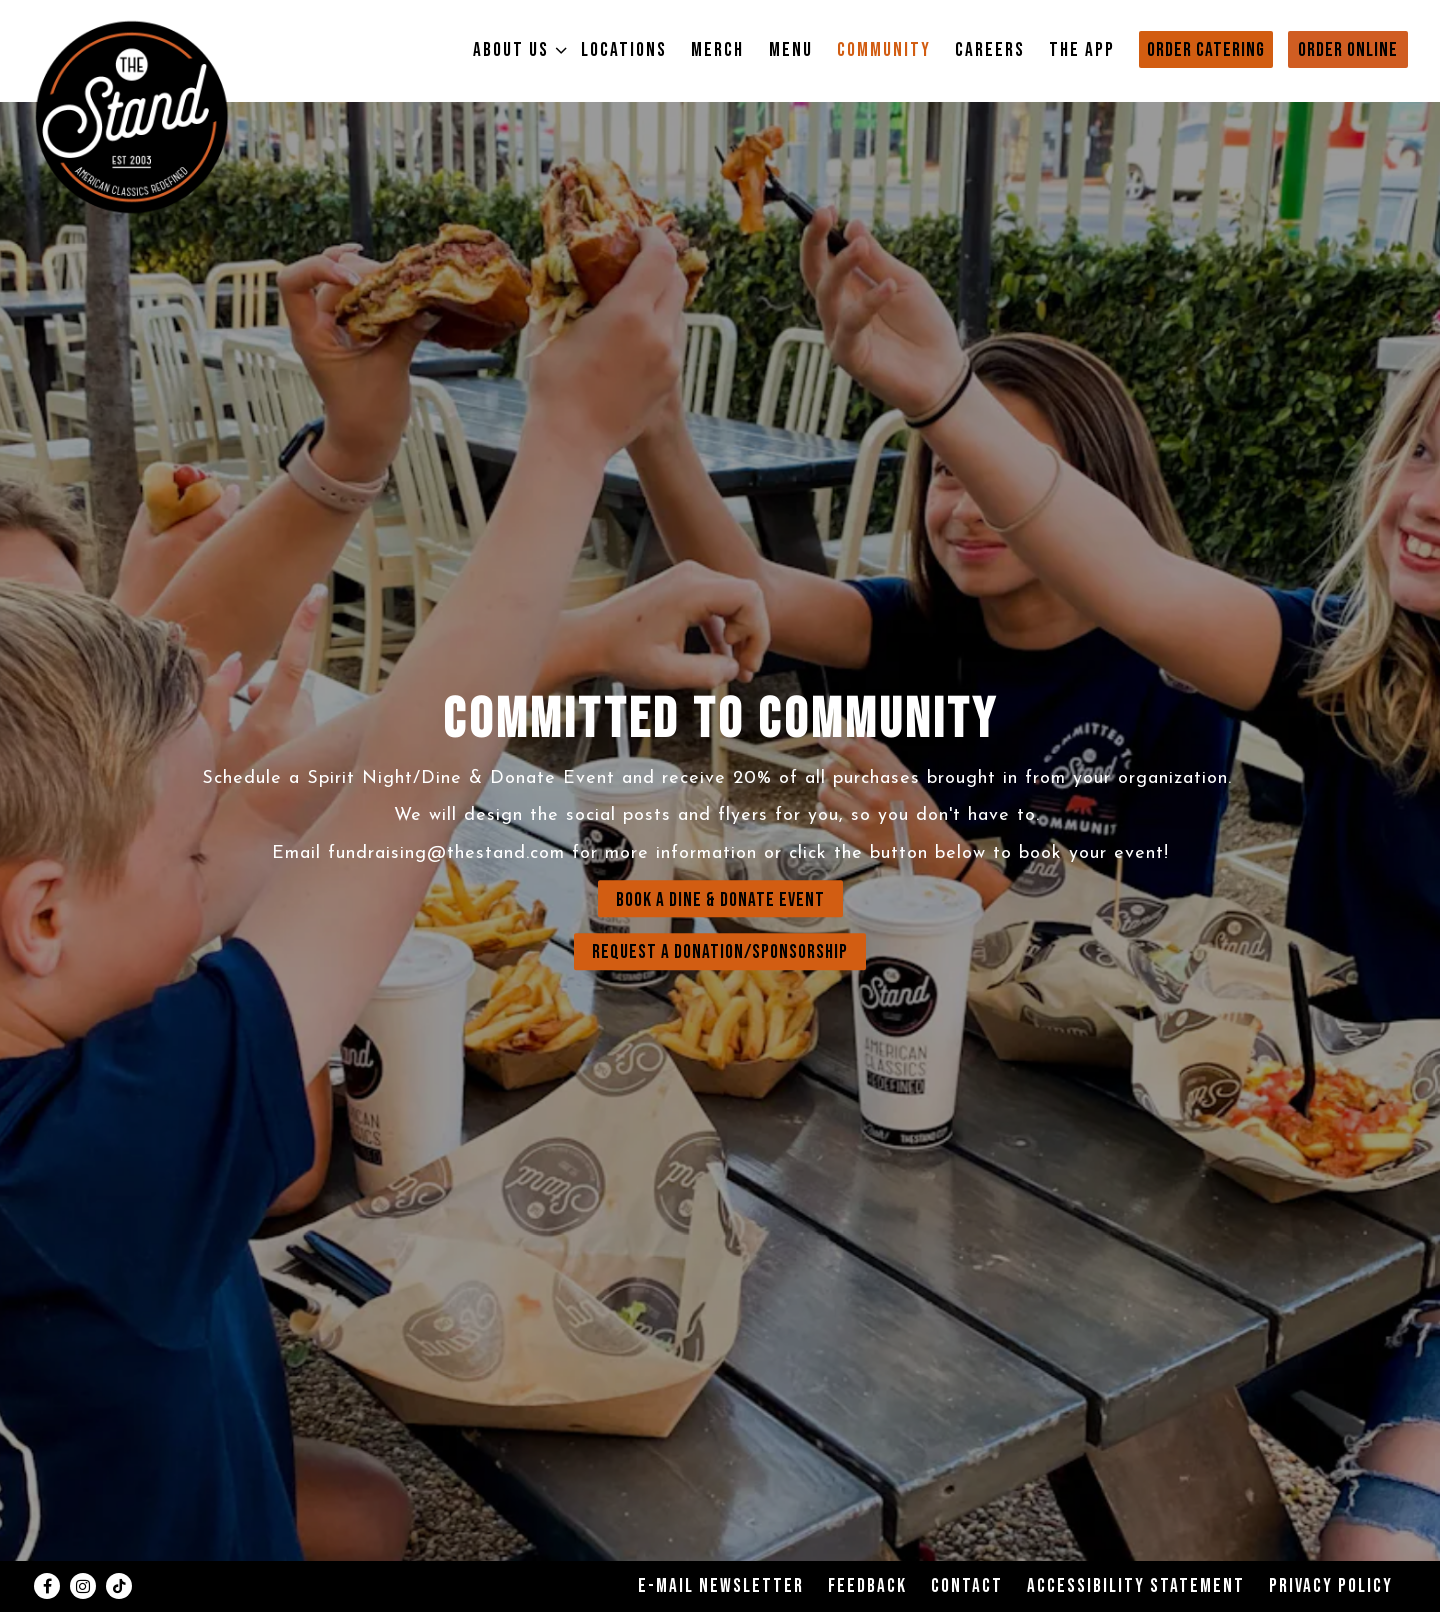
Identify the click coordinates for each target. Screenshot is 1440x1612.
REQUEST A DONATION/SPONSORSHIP (720, 953)
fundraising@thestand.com (446, 853)
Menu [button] (791, 50)
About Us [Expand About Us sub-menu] (515, 50)
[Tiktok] (119, 1586)
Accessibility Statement (1136, 1586)
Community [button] (884, 50)
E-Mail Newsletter (721, 1586)
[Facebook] (47, 1586)
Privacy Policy (1331, 1586)
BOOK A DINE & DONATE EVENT (720, 900)
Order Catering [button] (1206, 50)
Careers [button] (990, 50)
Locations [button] (624, 50)
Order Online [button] (1348, 50)
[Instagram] (83, 1586)
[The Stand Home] (132, 116)
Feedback (867, 1586)
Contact (967, 1586)
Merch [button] (717, 50)
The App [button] (1082, 50)
